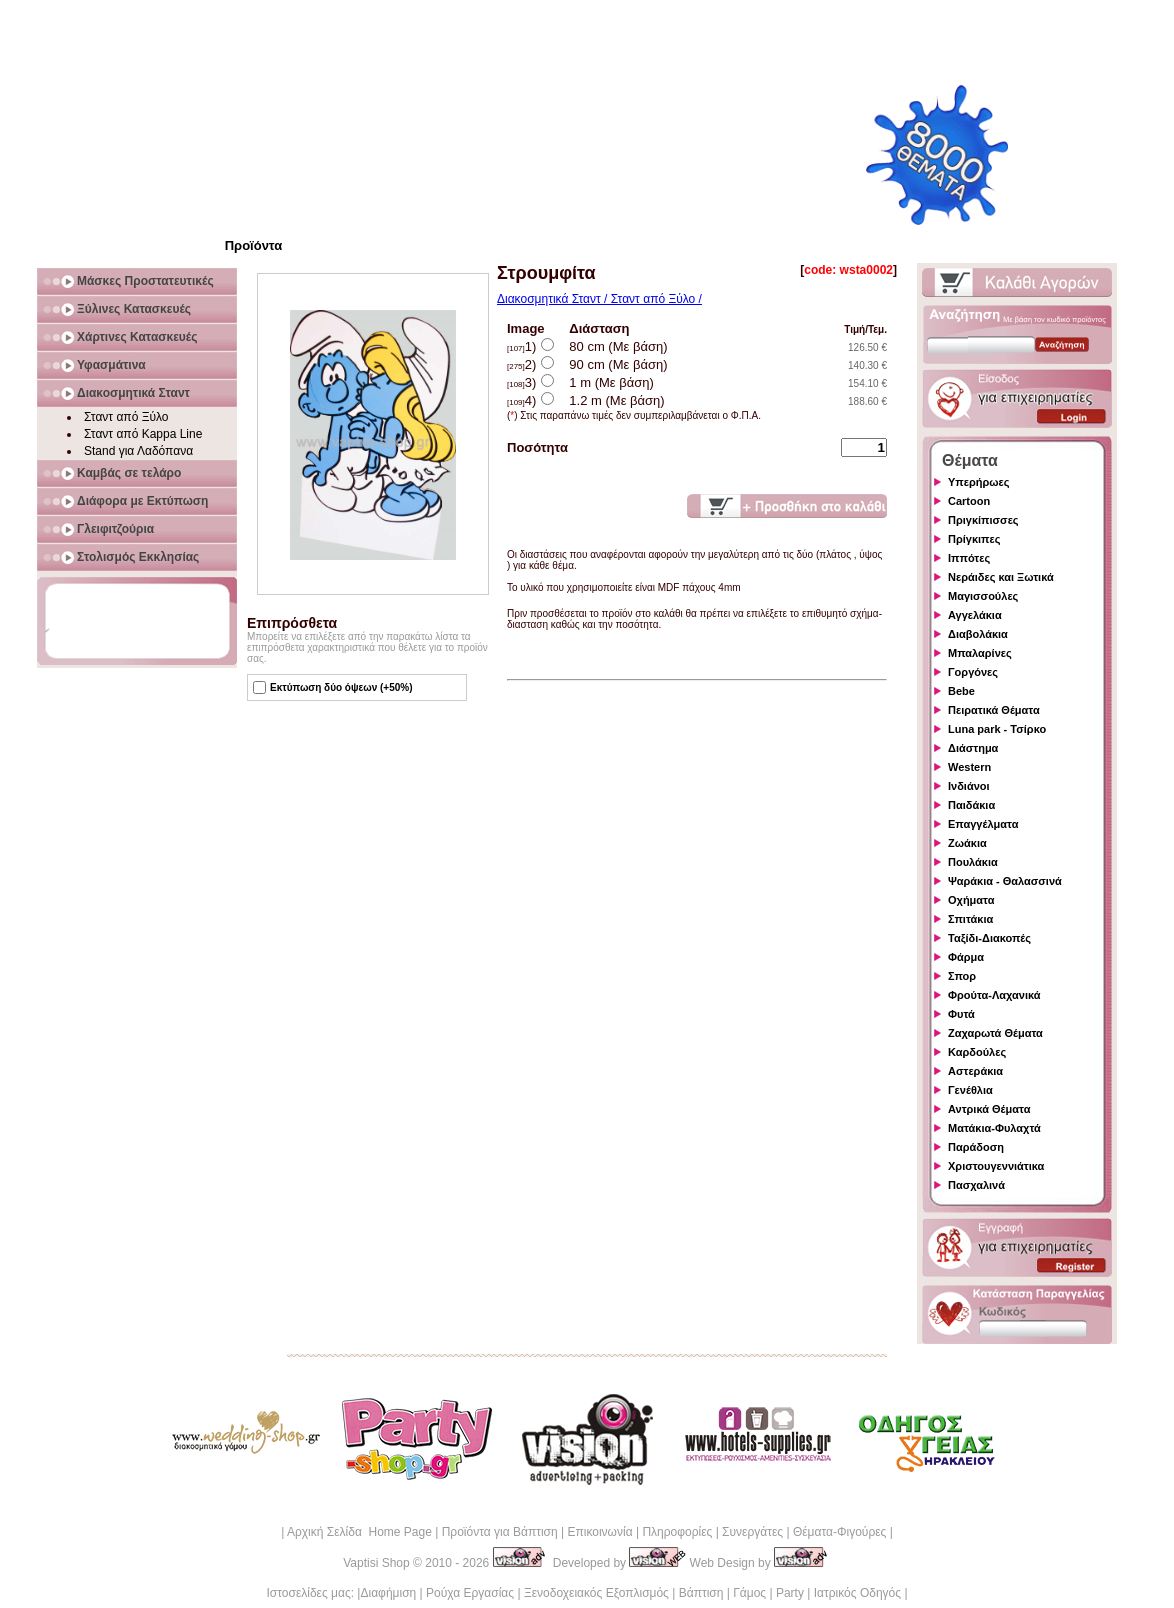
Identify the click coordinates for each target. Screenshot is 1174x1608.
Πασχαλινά (976, 1185)
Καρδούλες (977, 1052)
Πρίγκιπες (974, 539)
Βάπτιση (701, 1593)
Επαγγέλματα (983, 824)
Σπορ (962, 976)
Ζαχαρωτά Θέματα (995, 1033)
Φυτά (961, 1014)
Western (969, 767)
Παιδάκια (971, 805)
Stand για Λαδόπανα (138, 451)
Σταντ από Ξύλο (126, 417)
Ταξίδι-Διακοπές (989, 938)
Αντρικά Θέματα (989, 1109)
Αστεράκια (975, 1071)
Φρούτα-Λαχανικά (994, 995)
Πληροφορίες (677, 1532)
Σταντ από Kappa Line (143, 434)
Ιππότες (969, 558)
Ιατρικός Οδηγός (857, 1593)
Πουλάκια (973, 862)
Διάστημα (973, 748)
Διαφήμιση (388, 1593)
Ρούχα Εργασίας (470, 1593)
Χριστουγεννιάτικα (996, 1166)
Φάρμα (966, 957)
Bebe (961, 691)
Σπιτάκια (970, 919)
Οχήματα (971, 900)
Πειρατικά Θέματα (994, 710)
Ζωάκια (967, 843)
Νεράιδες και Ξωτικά (1001, 577)
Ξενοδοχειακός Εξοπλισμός (596, 1593)
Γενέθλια (970, 1090)
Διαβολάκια (978, 634)
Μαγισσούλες (983, 596)
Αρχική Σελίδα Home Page (359, 1532)
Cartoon (969, 501)
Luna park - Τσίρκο (997, 729)
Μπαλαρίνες (980, 653)
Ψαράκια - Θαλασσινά (1005, 881)
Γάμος (749, 1593)
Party (790, 1593)
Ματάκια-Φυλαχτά (994, 1128)
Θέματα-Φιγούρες (839, 1532)
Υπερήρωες (979, 482)
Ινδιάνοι (969, 786)
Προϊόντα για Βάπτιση (500, 1532)
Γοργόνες (973, 672)
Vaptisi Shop (376, 1563)
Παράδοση (976, 1147)
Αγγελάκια (975, 615)
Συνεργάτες (752, 1532)
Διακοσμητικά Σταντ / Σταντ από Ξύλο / (599, 299)
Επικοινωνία (599, 1532)
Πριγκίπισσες (983, 520)
